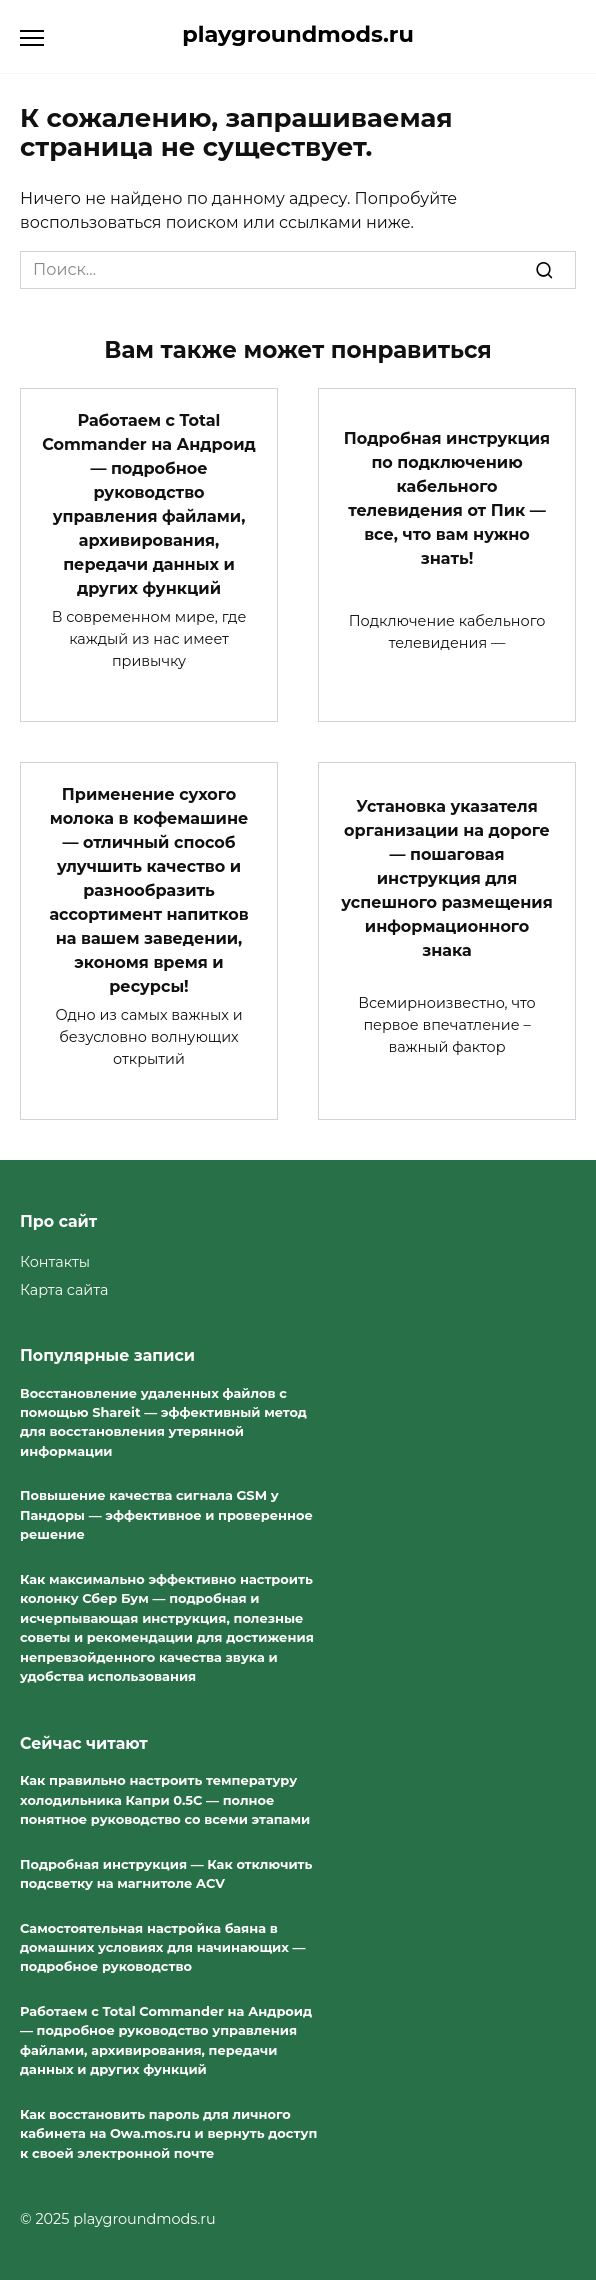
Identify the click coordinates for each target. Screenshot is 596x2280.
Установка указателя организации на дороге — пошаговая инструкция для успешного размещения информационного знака (447, 878)
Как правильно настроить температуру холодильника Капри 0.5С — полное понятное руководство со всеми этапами (165, 1799)
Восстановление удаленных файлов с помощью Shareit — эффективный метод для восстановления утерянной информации (163, 1422)
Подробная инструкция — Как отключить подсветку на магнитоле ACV (166, 1873)
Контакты (55, 1262)
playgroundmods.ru (298, 34)
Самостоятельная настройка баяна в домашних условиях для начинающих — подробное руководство (162, 1947)
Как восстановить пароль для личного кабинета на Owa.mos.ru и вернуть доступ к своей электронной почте (168, 2133)
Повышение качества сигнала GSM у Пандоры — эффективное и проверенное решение (166, 1515)
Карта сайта (64, 1290)
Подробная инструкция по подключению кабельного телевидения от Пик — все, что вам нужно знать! (447, 497)
